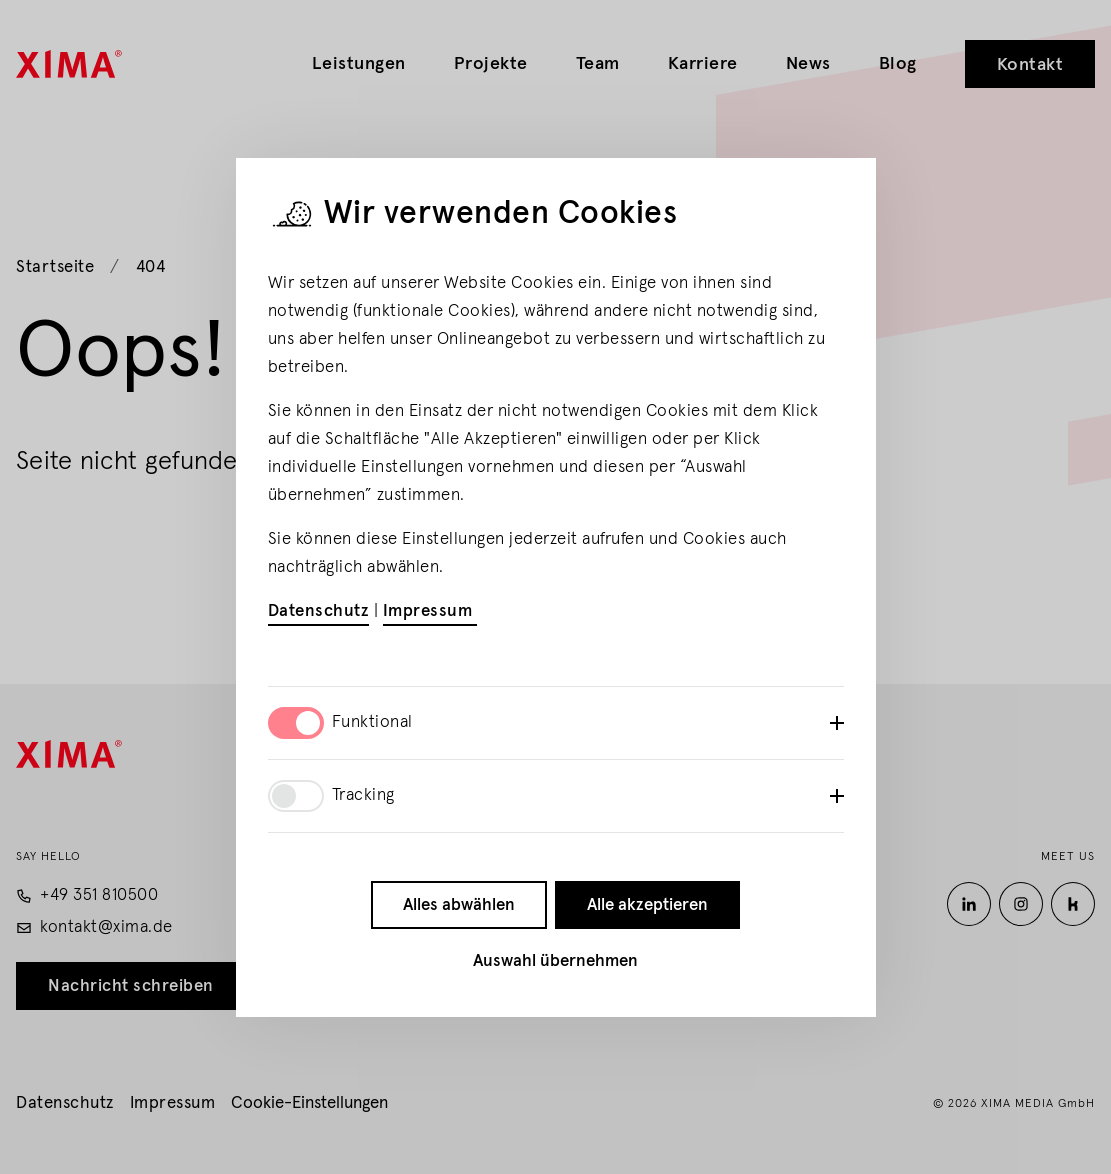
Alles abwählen (459, 905)
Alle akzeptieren (647, 905)
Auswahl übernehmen (555, 961)
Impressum (430, 611)
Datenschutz (319, 611)
